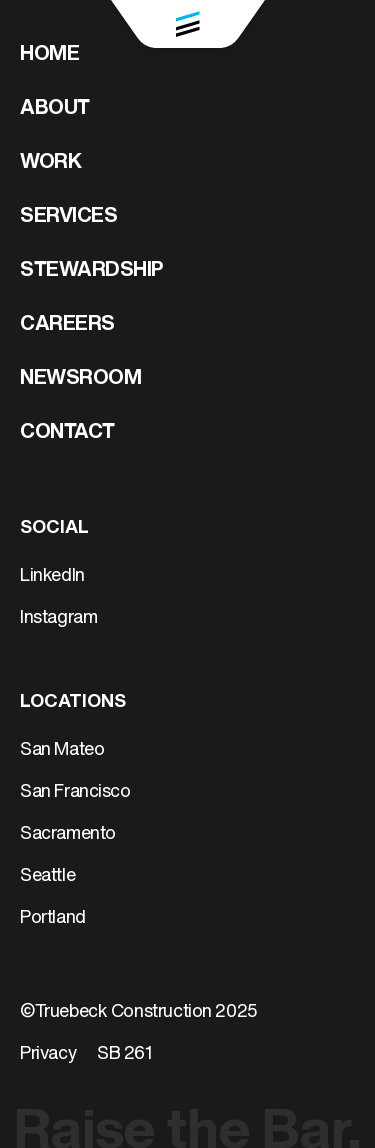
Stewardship (92, 271)
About (55, 109)
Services (68, 217)
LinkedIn (52, 576)
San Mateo (62, 750)
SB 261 (125, 1054)
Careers (67, 325)
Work (50, 163)
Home (49, 55)
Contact (67, 433)
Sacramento (68, 834)
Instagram (58, 618)
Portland (53, 918)
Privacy (48, 1054)
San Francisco (75, 792)
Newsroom (80, 379)
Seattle (47, 876)
